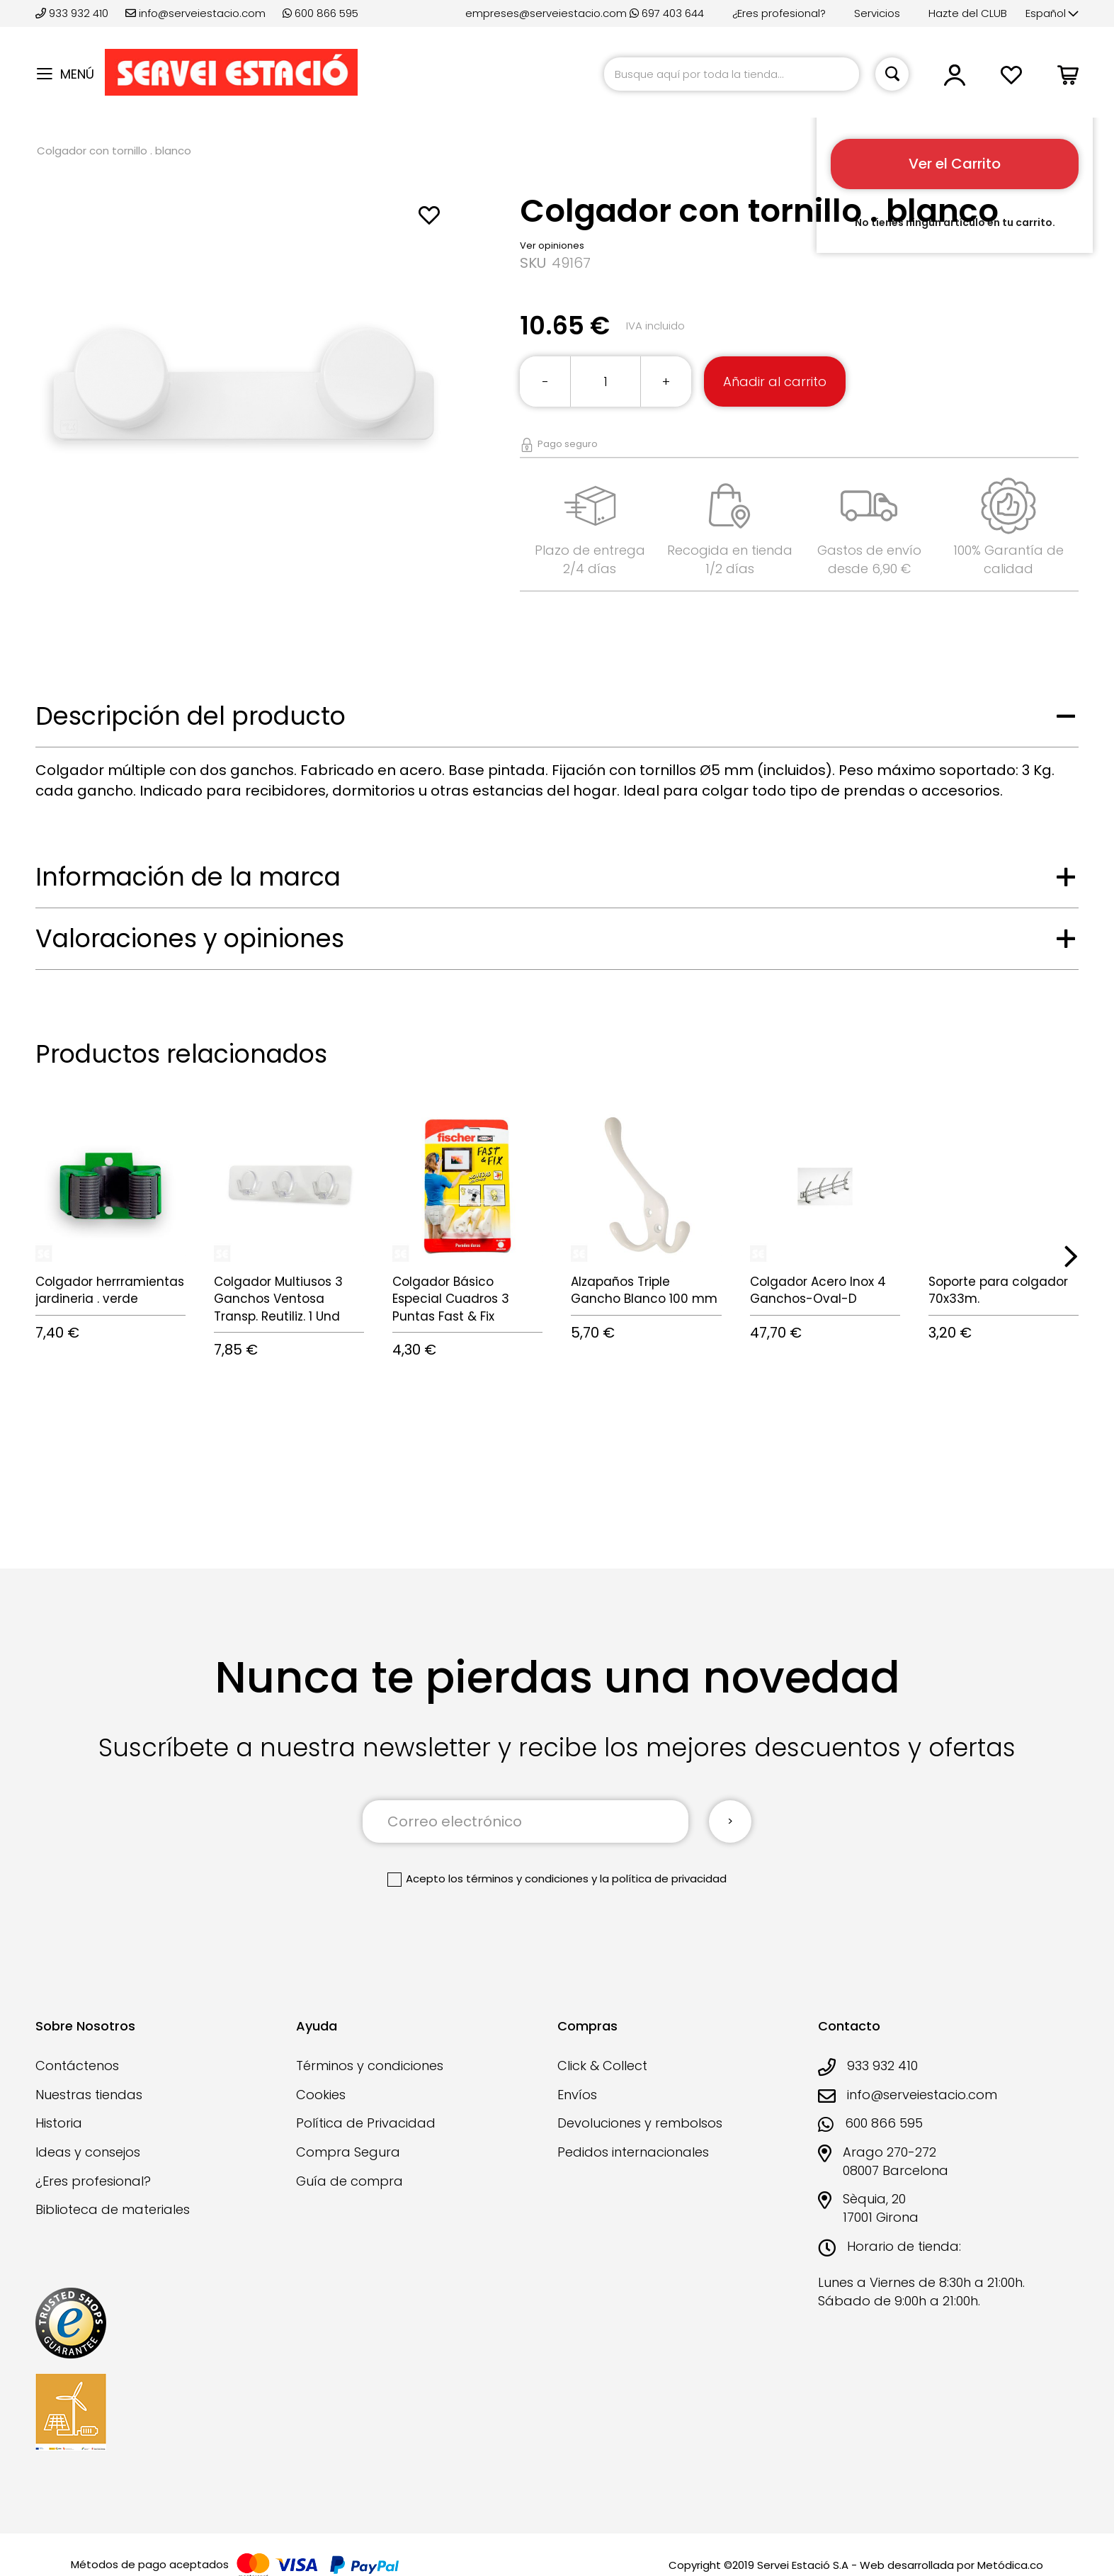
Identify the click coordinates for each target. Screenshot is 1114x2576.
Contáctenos (77, 2065)
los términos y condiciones (518, 1878)
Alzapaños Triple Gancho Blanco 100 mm (644, 1290)
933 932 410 (73, 13)
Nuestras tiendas (88, 2094)
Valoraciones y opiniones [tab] (189, 938)
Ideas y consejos (87, 2152)
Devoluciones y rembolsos (639, 2123)
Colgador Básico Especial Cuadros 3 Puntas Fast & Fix (450, 1299)
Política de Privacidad (366, 2123)
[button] (1052, 14)
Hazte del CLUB (967, 13)
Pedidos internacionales (633, 2152)
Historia (58, 2123)
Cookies (321, 2094)
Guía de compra (349, 2181)
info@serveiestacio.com (195, 13)
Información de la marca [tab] (188, 876)
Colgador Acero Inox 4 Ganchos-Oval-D (818, 1290)
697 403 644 (667, 13)
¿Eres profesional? (779, 13)
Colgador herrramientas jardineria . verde (109, 1290)
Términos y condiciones (369, 2065)
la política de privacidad (663, 1878)
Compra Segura (348, 2152)
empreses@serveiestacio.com (546, 13)
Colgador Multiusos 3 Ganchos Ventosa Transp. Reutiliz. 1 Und (278, 1299)
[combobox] (731, 74)
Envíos (577, 2094)
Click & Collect (602, 2065)
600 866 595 (320, 13)
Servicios (877, 13)
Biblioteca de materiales (112, 2209)
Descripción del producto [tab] (190, 716)
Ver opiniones (552, 245)
